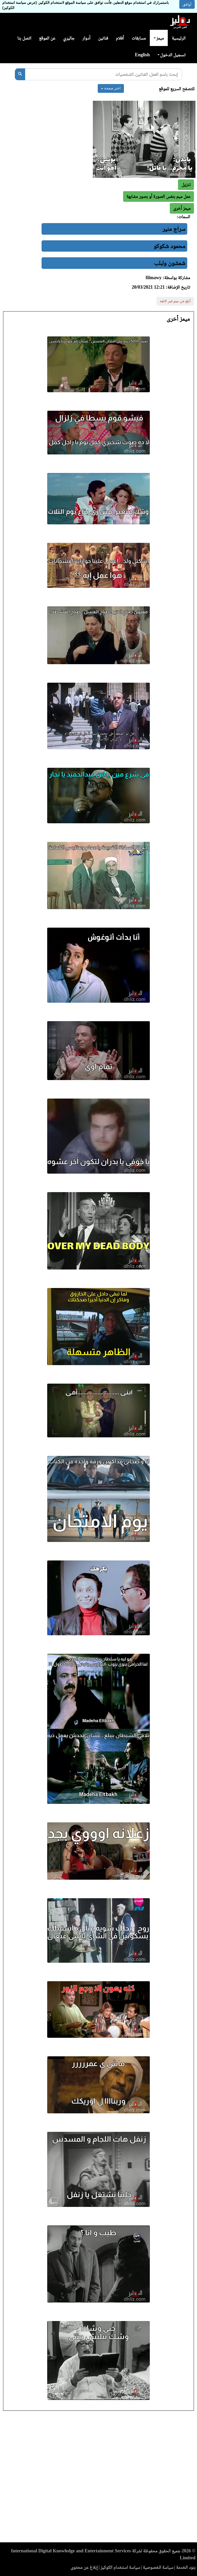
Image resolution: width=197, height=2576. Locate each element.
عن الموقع (47, 38)
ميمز (159, 38)
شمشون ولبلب (169, 263)
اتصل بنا (24, 38)
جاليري (69, 38)
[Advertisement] (98, 2478)
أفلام (120, 38)
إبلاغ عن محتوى (84, 2567)
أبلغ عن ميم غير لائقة (175, 301)
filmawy (154, 277)
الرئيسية (178, 38)
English (142, 54)
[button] (182, 208)
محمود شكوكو (169, 246)
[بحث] (20, 74)
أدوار (86, 38)
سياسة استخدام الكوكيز (120, 2567)
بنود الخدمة (185, 2567)
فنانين (103, 38)
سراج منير (173, 228)
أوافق (187, 4)
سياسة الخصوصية (158, 2567)
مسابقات (139, 38)
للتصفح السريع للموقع (176, 88)
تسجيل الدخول (171, 54)
